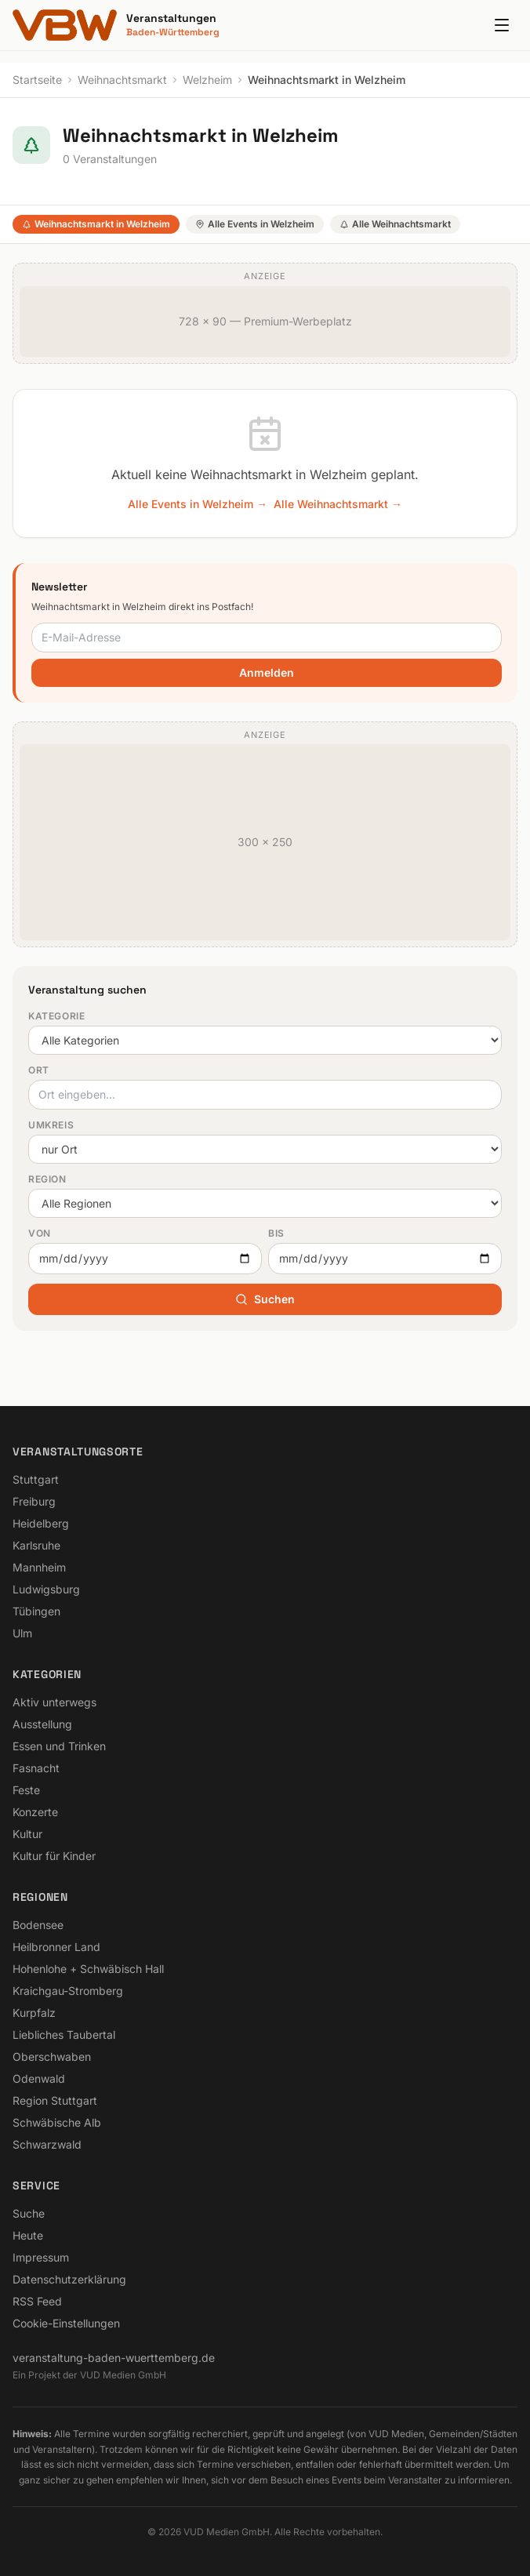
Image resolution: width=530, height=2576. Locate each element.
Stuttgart (36, 1479)
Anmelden (266, 672)
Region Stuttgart (55, 2100)
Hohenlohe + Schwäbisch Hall (88, 1968)
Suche (29, 2213)
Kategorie (56, 1016)
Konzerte (35, 1811)
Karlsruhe (36, 1545)
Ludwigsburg (46, 1589)
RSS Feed (37, 2301)
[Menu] (501, 25)
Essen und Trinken (59, 1746)
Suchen (265, 1299)
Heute (28, 2235)
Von (39, 1233)
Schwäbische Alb (57, 2122)
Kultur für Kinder (54, 1855)
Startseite (37, 79)
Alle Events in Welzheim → (197, 503)
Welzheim (207, 79)
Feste (26, 1790)
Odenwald (39, 2078)
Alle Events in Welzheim (254, 224)
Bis (276, 1233)
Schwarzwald (47, 2144)
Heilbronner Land (56, 1946)
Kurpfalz (34, 2012)
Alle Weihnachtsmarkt (395, 224)
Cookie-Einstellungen (66, 2323)
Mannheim (39, 1567)
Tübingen (36, 1611)
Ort (38, 1070)
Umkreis (51, 1125)
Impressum (41, 2257)
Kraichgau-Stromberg (68, 1990)
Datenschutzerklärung (69, 2279)
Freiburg (34, 1501)
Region (47, 1179)
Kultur (27, 1833)
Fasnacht (36, 1768)
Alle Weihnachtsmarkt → (338, 503)
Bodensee (38, 1924)
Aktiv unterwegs (54, 1702)
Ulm (22, 1633)
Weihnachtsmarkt (122, 79)
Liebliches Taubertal (64, 2034)
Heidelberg (41, 1523)
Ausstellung (42, 1724)
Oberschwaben (52, 2056)
